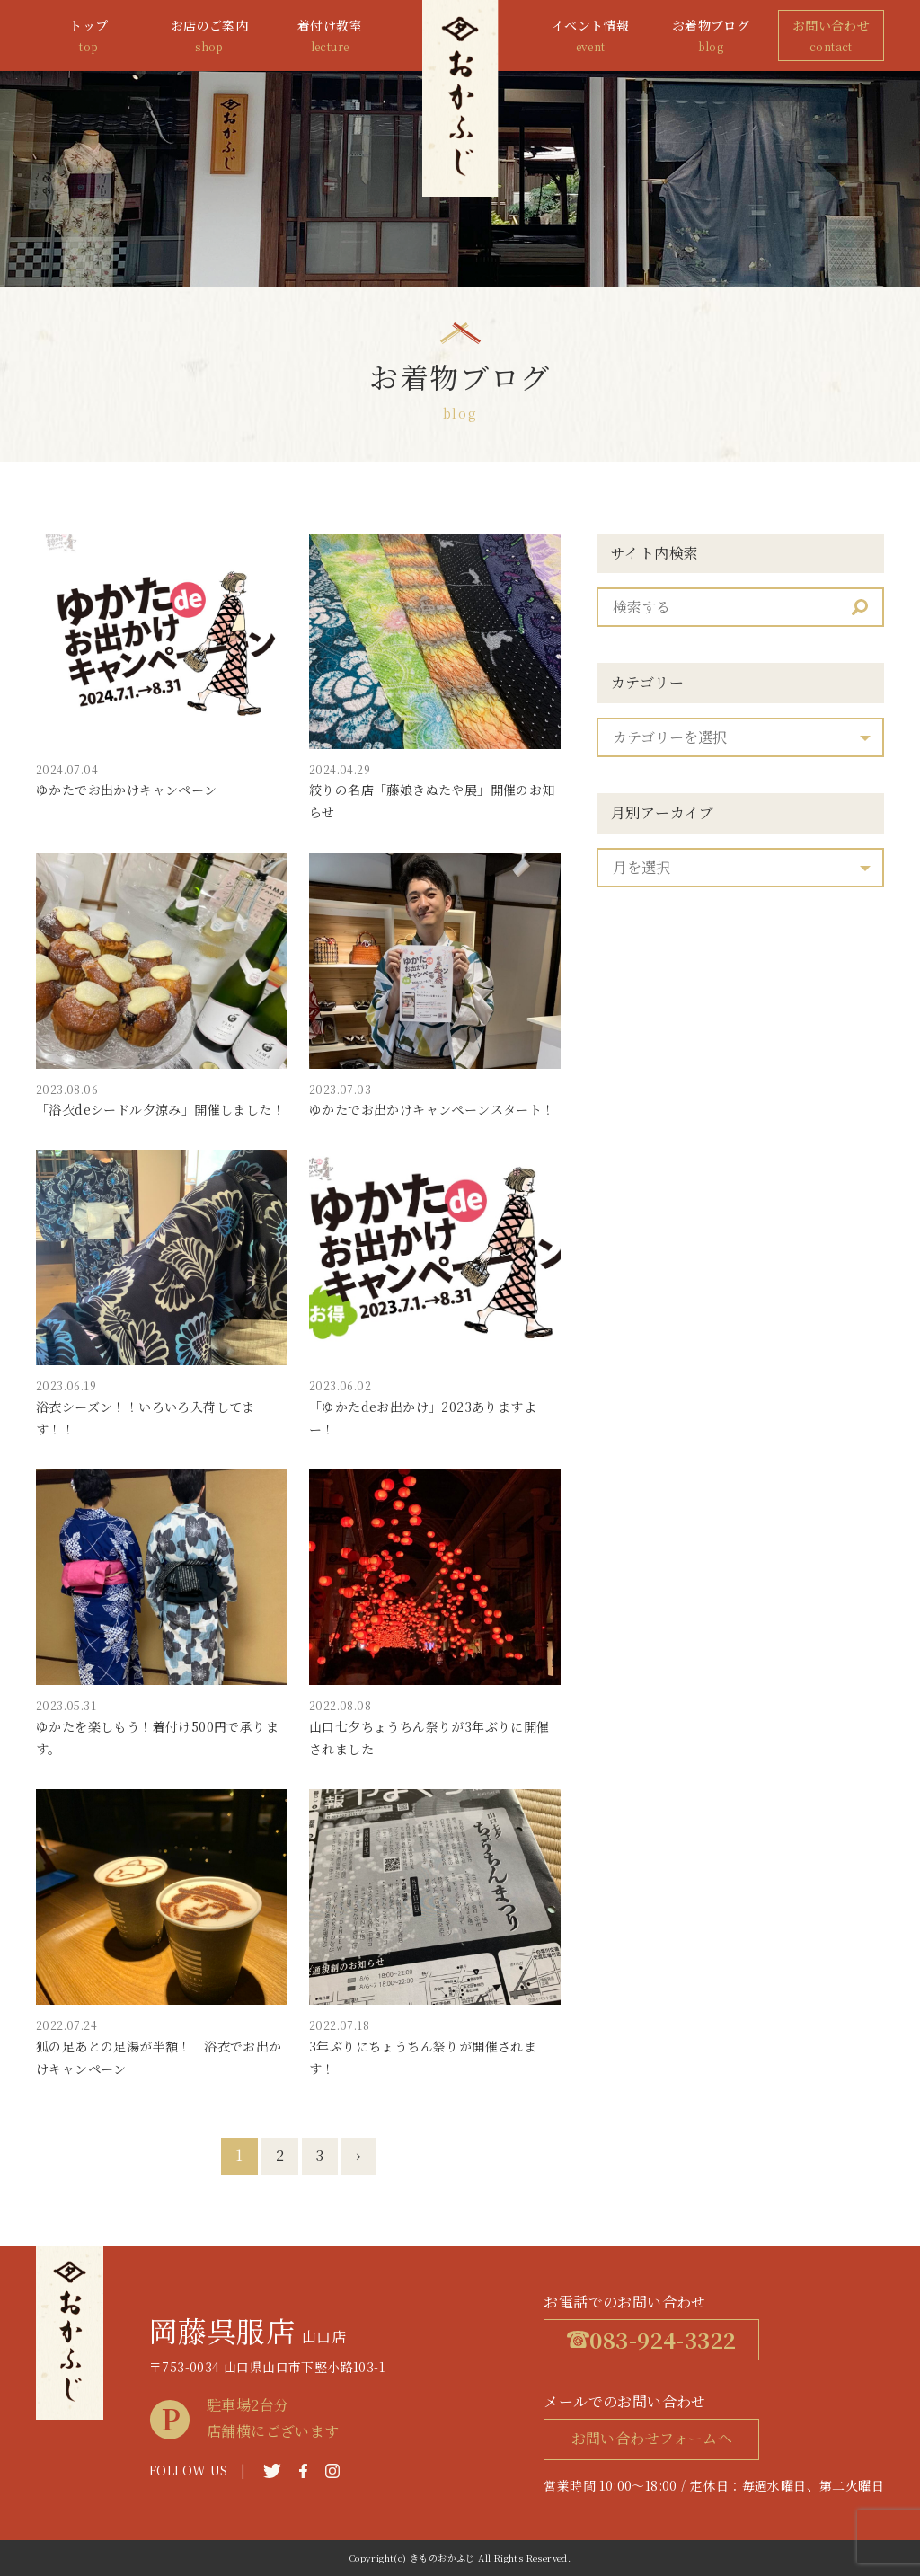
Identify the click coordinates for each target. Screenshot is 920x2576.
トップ (89, 36)
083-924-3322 (651, 2339)
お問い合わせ (831, 36)
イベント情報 (590, 36)
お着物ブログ (711, 36)
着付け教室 (330, 36)
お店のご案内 (209, 36)
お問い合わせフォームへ (651, 2438)
